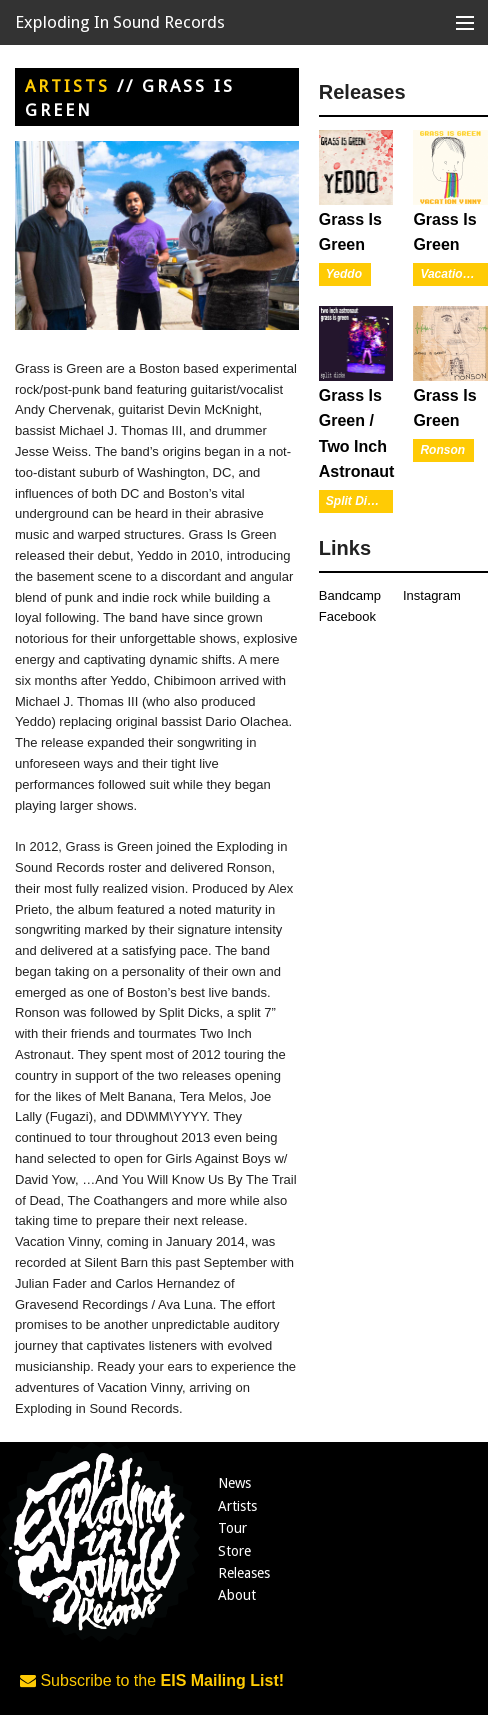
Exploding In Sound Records (120, 22)
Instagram (432, 595)
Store (234, 1551)
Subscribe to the (152, 1680)
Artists (67, 86)
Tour (232, 1528)
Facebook (347, 616)
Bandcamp (350, 595)
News (234, 1483)
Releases (244, 1573)
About (237, 1595)
